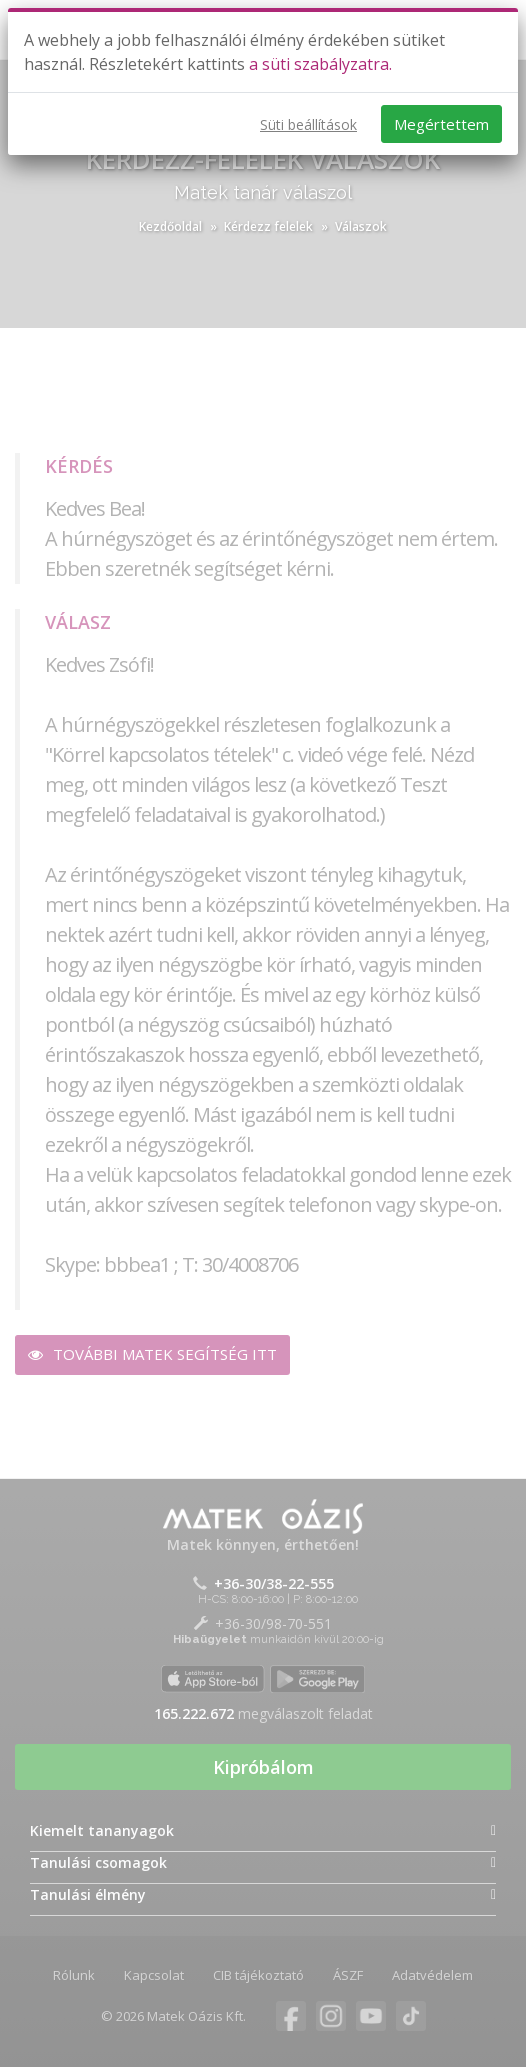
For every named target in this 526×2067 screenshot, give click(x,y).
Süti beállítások (308, 124)
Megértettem (441, 124)
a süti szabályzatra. (320, 64)
